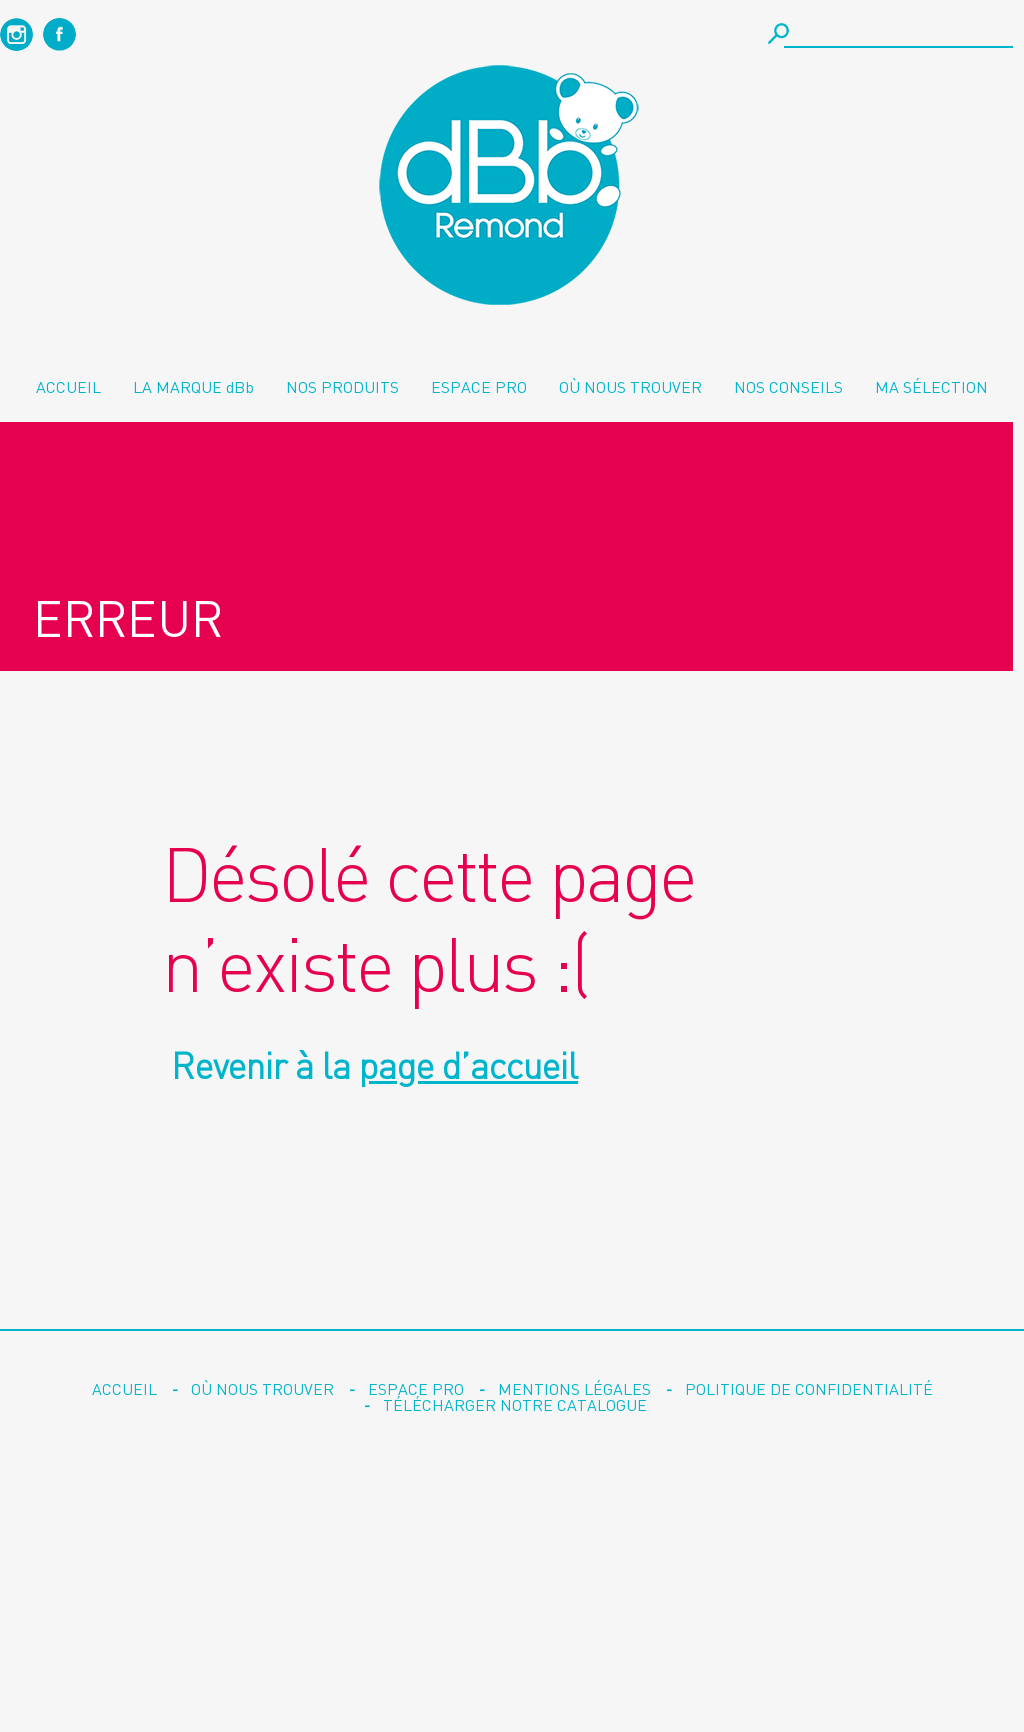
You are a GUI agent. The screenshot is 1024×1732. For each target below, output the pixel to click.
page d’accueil (468, 1066)
